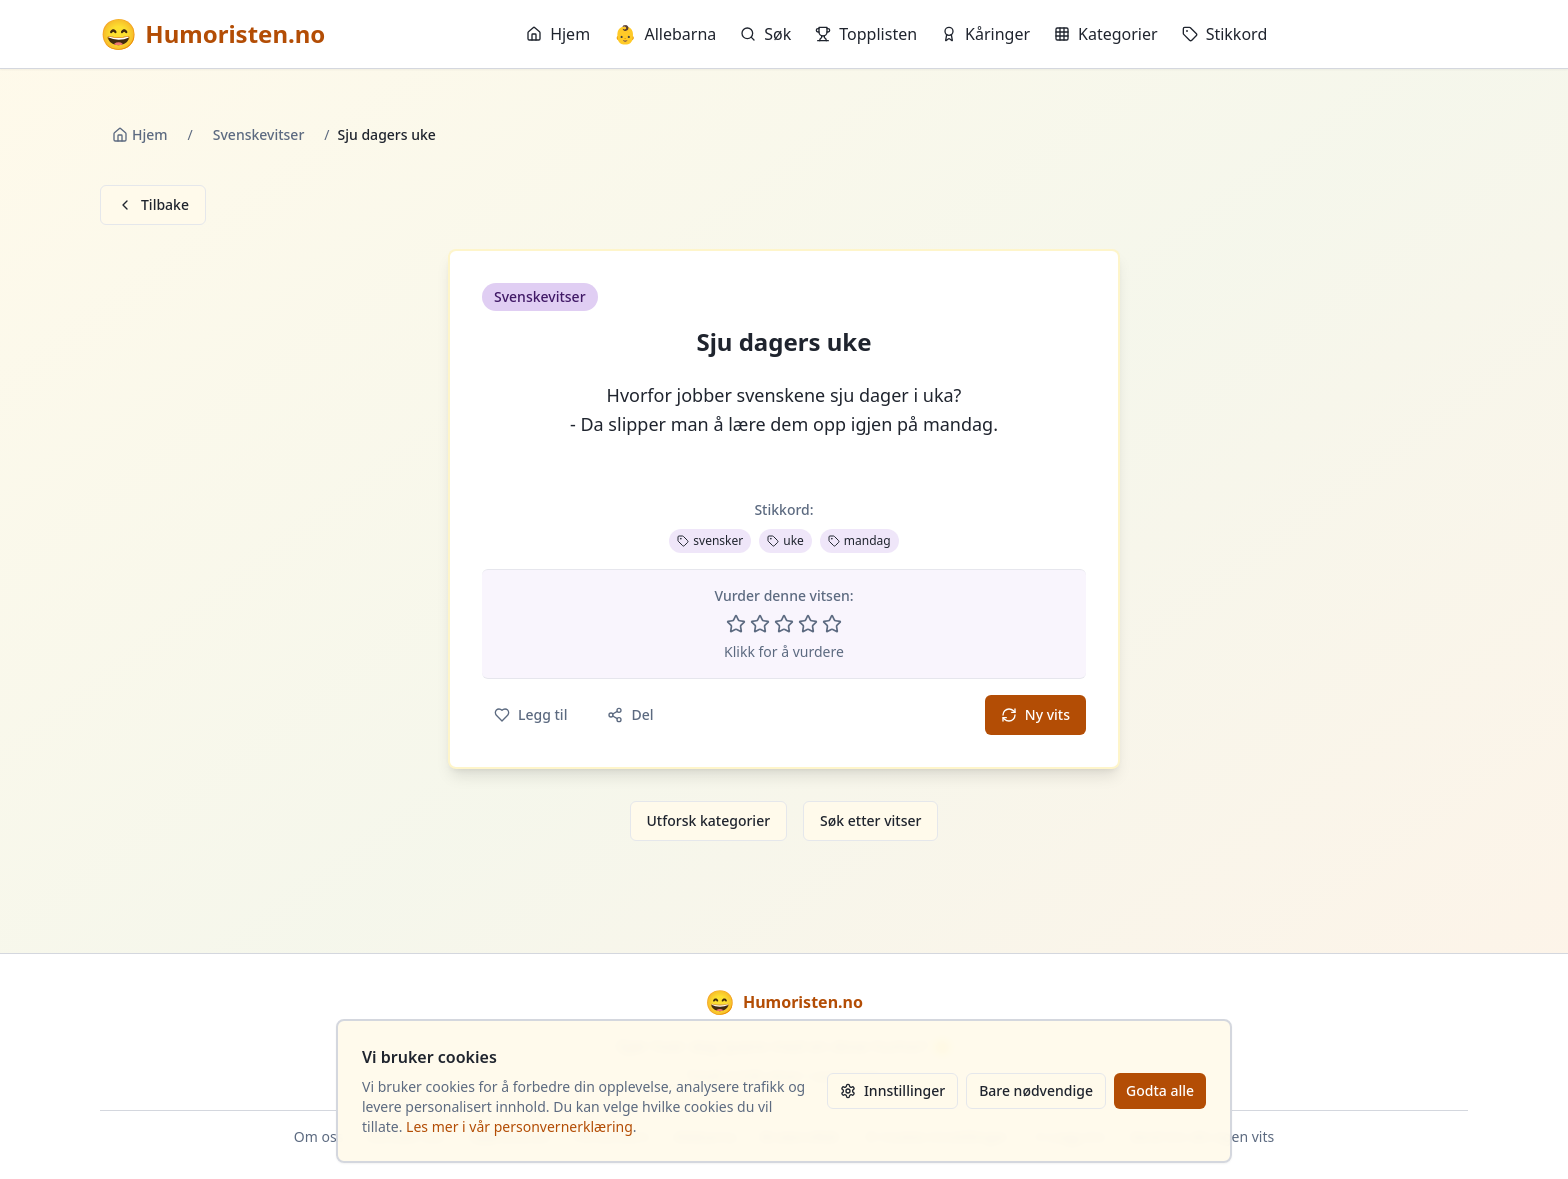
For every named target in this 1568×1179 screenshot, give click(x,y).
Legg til (530, 714)
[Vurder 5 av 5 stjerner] (832, 624)
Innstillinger (892, 1090)
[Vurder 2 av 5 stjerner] (760, 624)
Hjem (558, 34)
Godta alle (1160, 1090)
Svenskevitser (259, 134)
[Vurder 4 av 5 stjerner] (808, 624)
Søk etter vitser (870, 820)
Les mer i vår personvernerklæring (519, 1126)
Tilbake (153, 204)
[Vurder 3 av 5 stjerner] (784, 624)
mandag (859, 540)
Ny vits (1035, 714)
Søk (765, 34)
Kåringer (985, 34)
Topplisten (866, 34)
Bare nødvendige (1036, 1090)
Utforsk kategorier (709, 820)
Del (630, 714)
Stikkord (1225, 34)
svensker (710, 540)
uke (785, 540)
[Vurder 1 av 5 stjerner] (736, 624)
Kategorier (1106, 34)
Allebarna (665, 34)
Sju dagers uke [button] (783, 342)
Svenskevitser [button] (540, 296)
